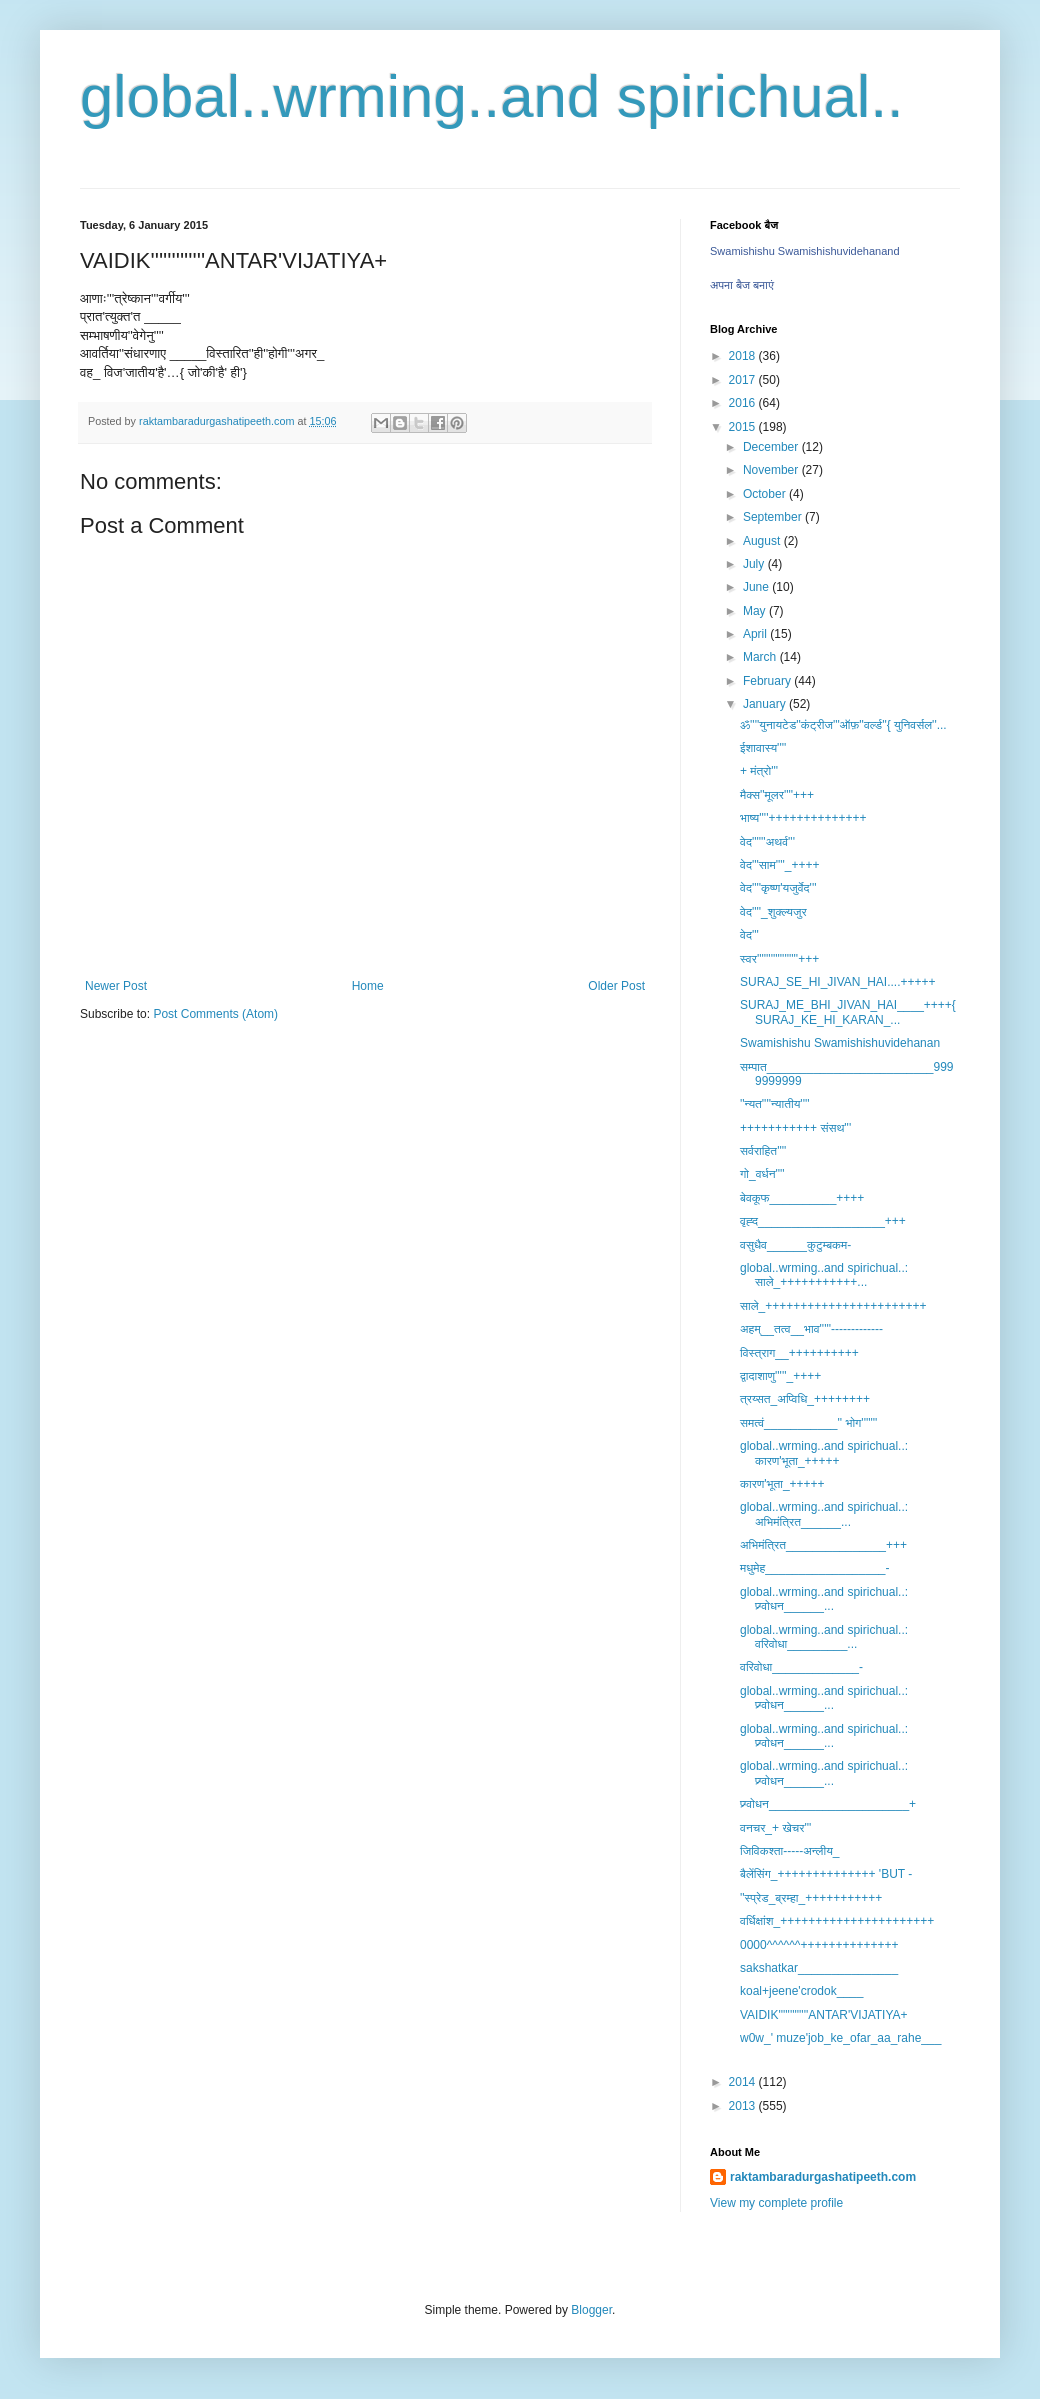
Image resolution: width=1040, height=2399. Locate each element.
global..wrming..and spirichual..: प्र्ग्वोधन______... (824, 1599)
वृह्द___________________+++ (823, 1221)
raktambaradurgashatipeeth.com (823, 2177)
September (774, 517)
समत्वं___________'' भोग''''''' (808, 1423)
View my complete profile (776, 2203)
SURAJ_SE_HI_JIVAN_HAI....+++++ (838, 982)
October (766, 494)
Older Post (616, 986)
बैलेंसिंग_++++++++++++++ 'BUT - (826, 1874)
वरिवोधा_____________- (801, 1667)
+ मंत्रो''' (759, 771)
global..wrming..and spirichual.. (492, 96)
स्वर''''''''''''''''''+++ (779, 959)
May (756, 611)
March (761, 657)
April (756, 634)
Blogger (591, 2310)
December (772, 447)
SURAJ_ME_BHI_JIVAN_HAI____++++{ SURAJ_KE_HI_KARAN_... (848, 1012)
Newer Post (116, 986)
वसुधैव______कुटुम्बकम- (795, 1245)
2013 (744, 2106)
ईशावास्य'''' (763, 748)
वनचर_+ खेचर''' (775, 1828)
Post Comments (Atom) (215, 1014)
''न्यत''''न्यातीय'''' (775, 1104)
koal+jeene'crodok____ (801, 1991)
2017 (744, 380)
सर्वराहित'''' (763, 1151)
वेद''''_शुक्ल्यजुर (773, 912)
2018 (744, 356)
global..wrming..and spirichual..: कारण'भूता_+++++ (824, 1453)
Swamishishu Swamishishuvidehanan (840, 1043)
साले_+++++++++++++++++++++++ (833, 1306)
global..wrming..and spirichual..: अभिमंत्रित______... (824, 1514)
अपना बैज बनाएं (742, 285)
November (772, 470)
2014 (744, 2082)
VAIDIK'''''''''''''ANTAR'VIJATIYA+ (824, 2015)
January (766, 704)
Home (368, 986)
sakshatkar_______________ (819, 1968)
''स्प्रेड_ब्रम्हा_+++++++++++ (811, 1898)
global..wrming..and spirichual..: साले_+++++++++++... (824, 1275)
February (768, 681)
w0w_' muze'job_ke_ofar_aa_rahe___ (840, 2038)
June (757, 587)
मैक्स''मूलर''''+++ (777, 795)
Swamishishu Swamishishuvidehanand (805, 251)
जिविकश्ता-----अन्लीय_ (790, 1851)
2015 (744, 427)
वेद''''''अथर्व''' (767, 842)
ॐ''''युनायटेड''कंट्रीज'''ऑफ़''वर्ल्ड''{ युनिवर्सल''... (843, 725)
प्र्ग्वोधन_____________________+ (828, 1804)
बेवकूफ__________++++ (802, 1198)
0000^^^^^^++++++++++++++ (819, 1945)
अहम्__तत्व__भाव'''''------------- (811, 1329)
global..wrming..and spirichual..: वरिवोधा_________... (824, 1637)
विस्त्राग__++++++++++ (799, 1353)
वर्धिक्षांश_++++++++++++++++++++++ (837, 1921)
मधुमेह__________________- (815, 1568)
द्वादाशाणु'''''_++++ (780, 1376)
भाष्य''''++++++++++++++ (803, 818)
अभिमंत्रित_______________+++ (823, 1545)
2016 (744, 403)
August (763, 541)
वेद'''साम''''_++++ (780, 865)
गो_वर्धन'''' (762, 1174)
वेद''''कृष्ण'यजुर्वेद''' (778, 888)
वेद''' (749, 935)
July (755, 564)
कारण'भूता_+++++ (782, 1484)
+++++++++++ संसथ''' (795, 1128)
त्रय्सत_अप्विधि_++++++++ (805, 1399)
